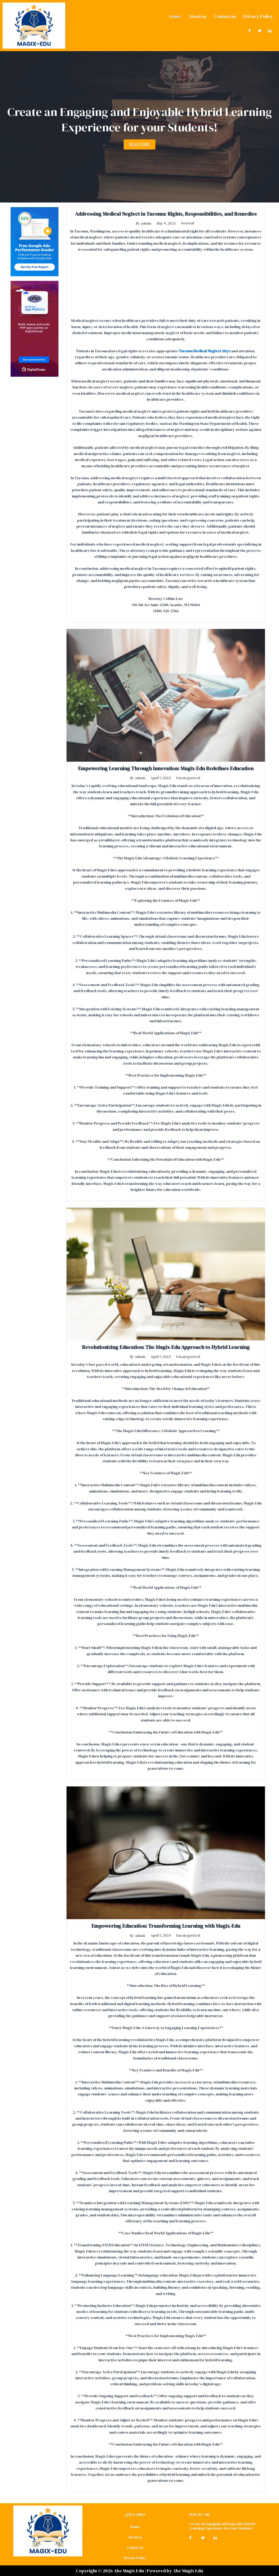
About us (198, 16)
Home (175, 16)
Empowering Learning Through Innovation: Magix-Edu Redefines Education (165, 768)
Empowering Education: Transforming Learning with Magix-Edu (165, 1925)
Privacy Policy (258, 16)
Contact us (225, 16)
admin (146, 223)
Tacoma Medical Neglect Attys (205, 350)
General (187, 223)
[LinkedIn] (269, 30)
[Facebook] (249, 30)
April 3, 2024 (161, 778)
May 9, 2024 (166, 223)
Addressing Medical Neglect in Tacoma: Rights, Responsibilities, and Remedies (166, 213)
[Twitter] (259, 30)
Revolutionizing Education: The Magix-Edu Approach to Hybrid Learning (166, 1347)
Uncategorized (188, 778)
